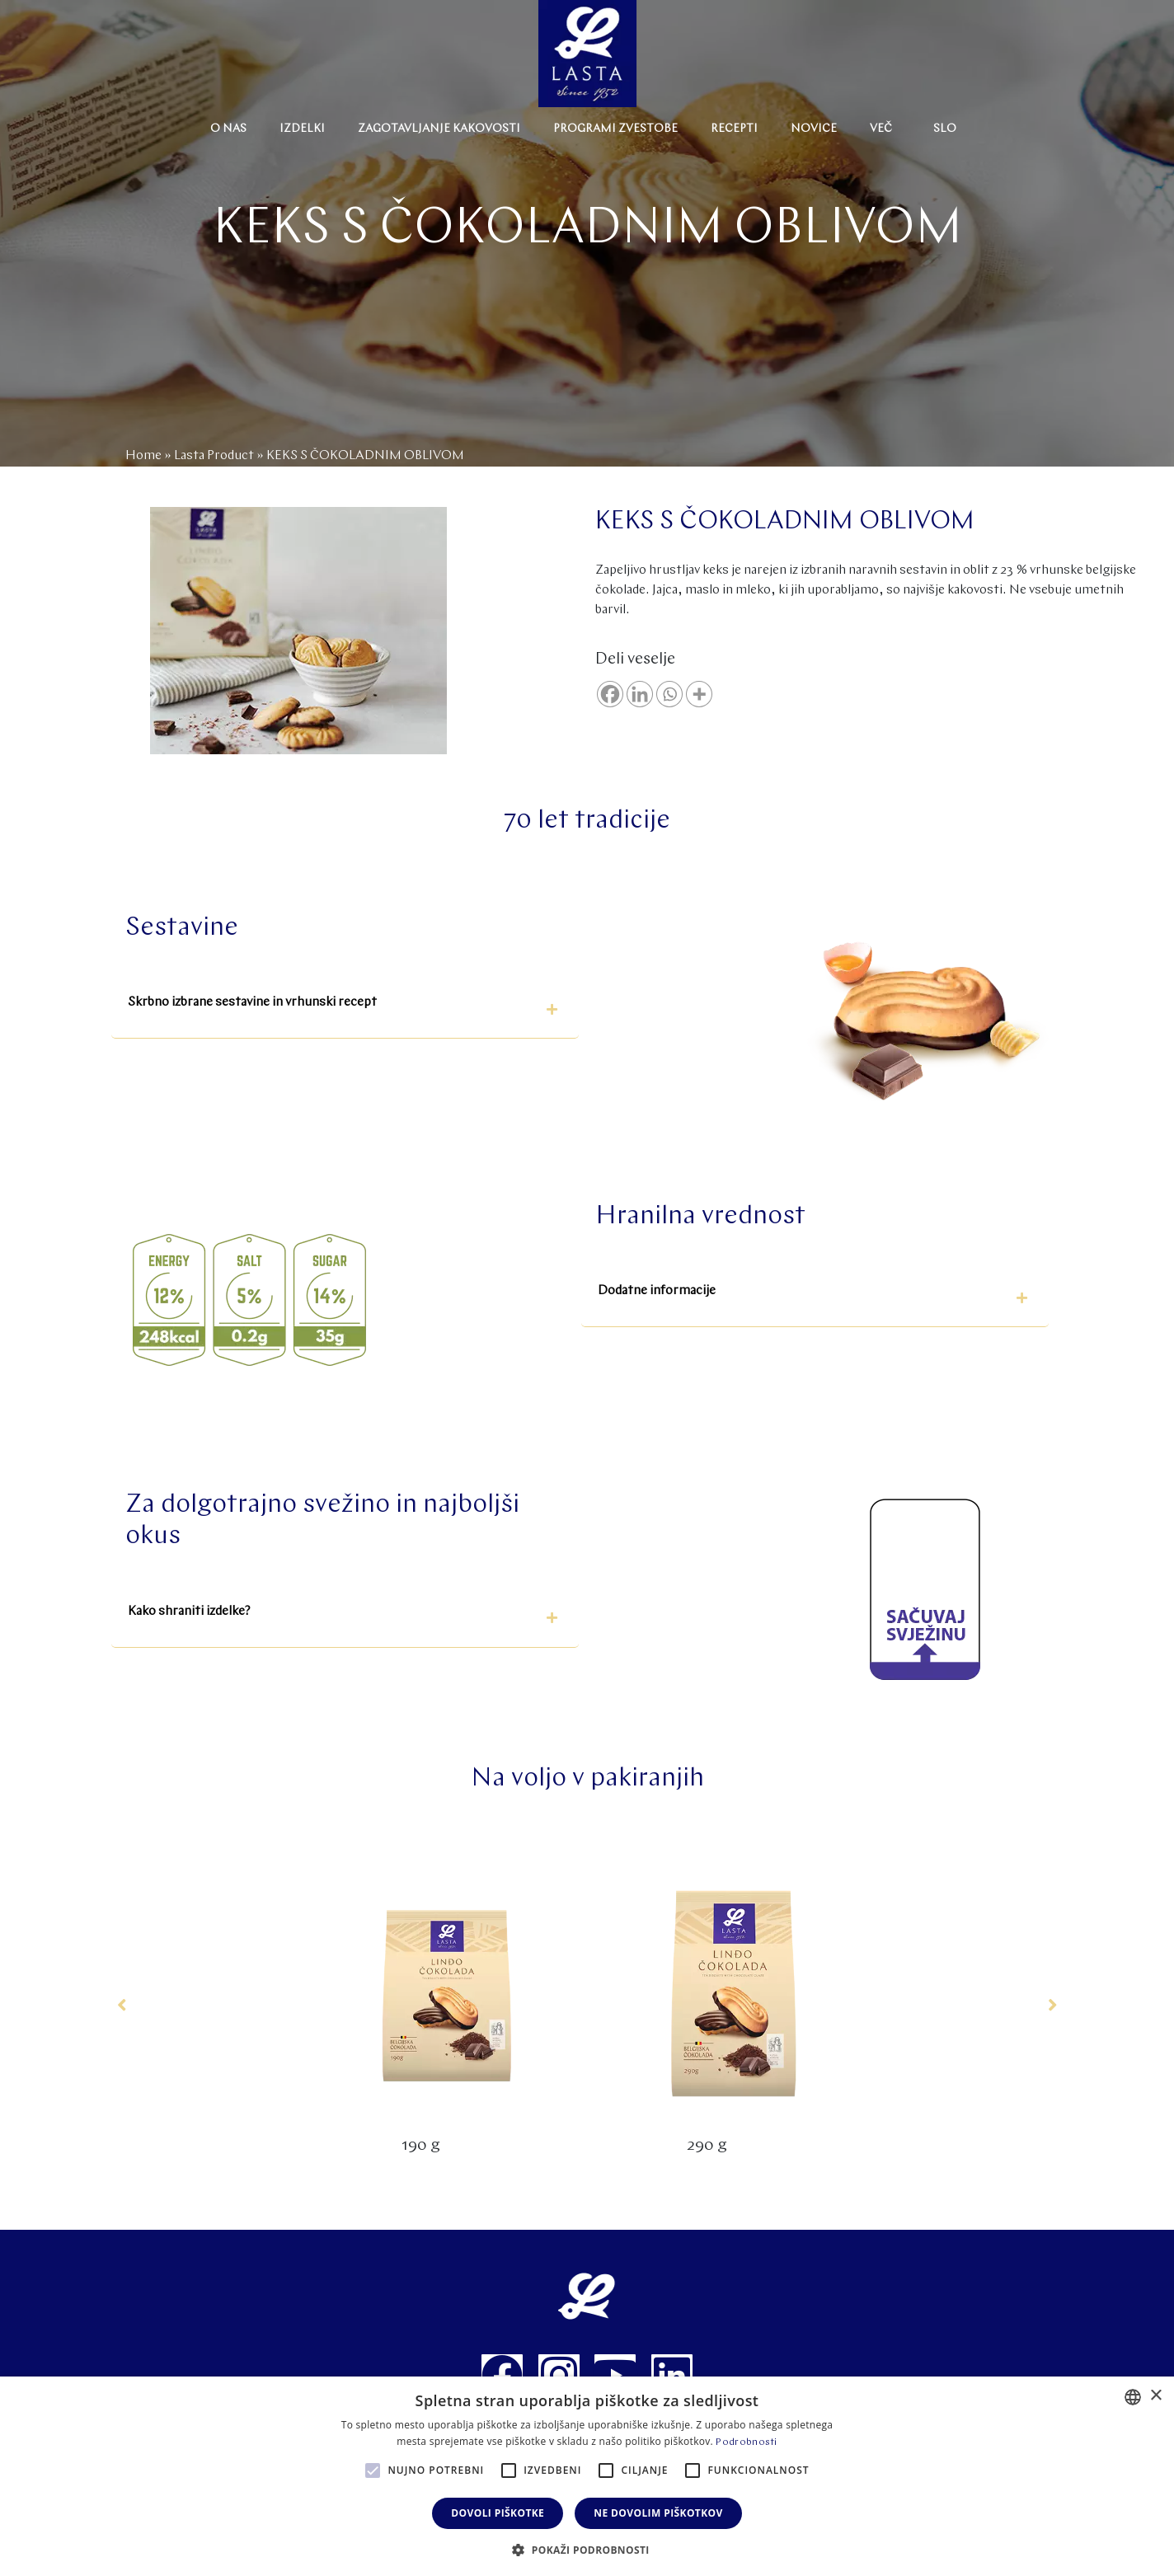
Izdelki (302, 129)
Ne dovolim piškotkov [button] (658, 2513)
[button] (345, 1009)
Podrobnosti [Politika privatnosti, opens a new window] (746, 2442)
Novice (814, 129)
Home (143, 455)
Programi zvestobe (615, 129)
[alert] (587, 2476)
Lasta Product (214, 455)
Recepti (734, 129)
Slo (944, 129)
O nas (228, 129)
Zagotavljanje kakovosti (439, 129)
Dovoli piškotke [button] (497, 2513)
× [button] (1155, 2396)
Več (881, 129)
